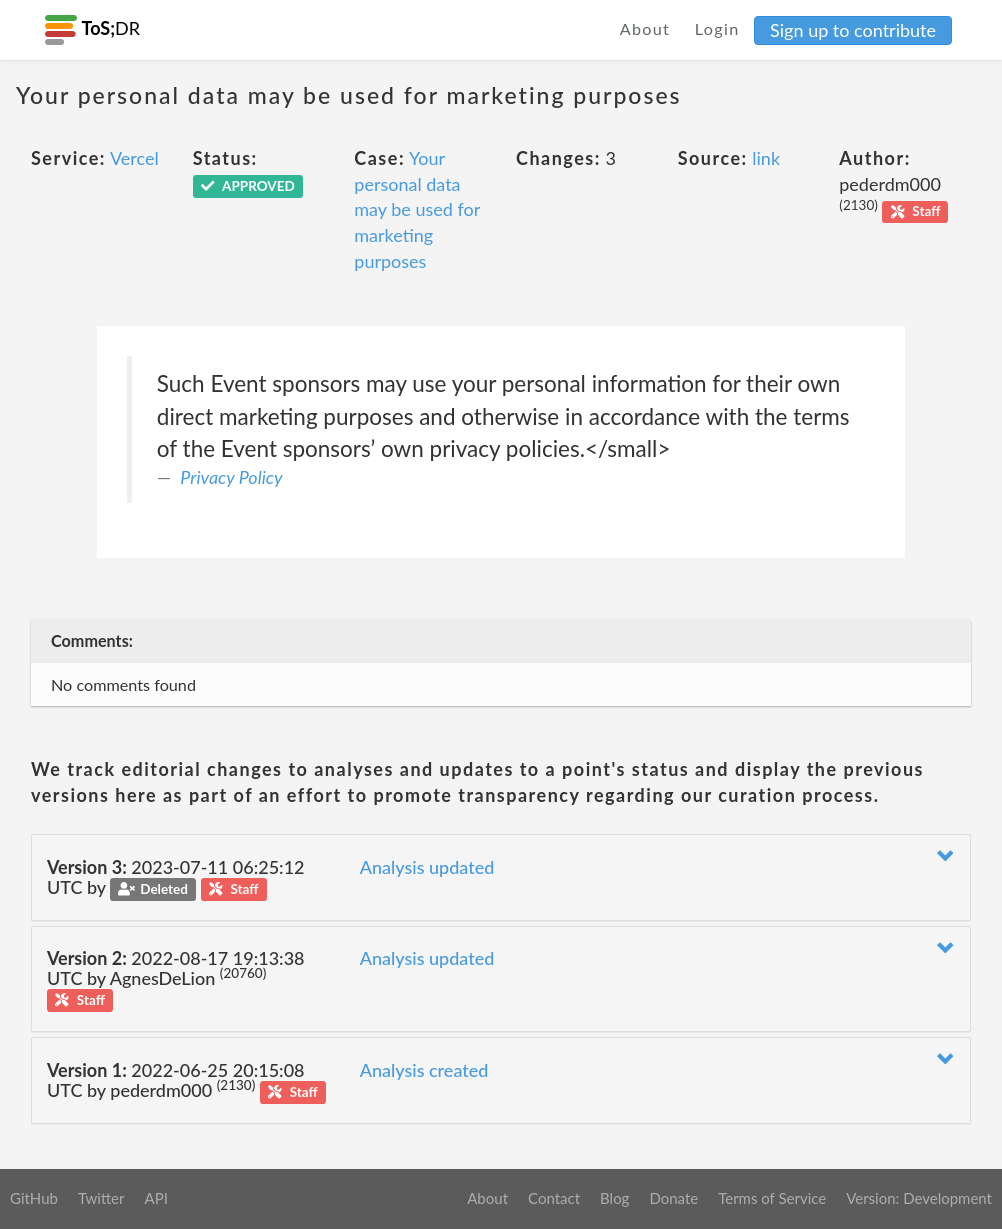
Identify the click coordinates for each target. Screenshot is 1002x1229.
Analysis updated (427, 867)
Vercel (134, 158)
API (155, 1198)
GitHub (34, 1198)
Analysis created (424, 1070)
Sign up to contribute (853, 30)
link (766, 158)
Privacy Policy (231, 477)
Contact (554, 1198)
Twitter (101, 1198)
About (645, 28)
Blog (614, 1198)
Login (717, 28)
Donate (673, 1198)
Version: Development (919, 1198)
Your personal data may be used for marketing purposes (417, 209)
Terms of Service (772, 1198)
